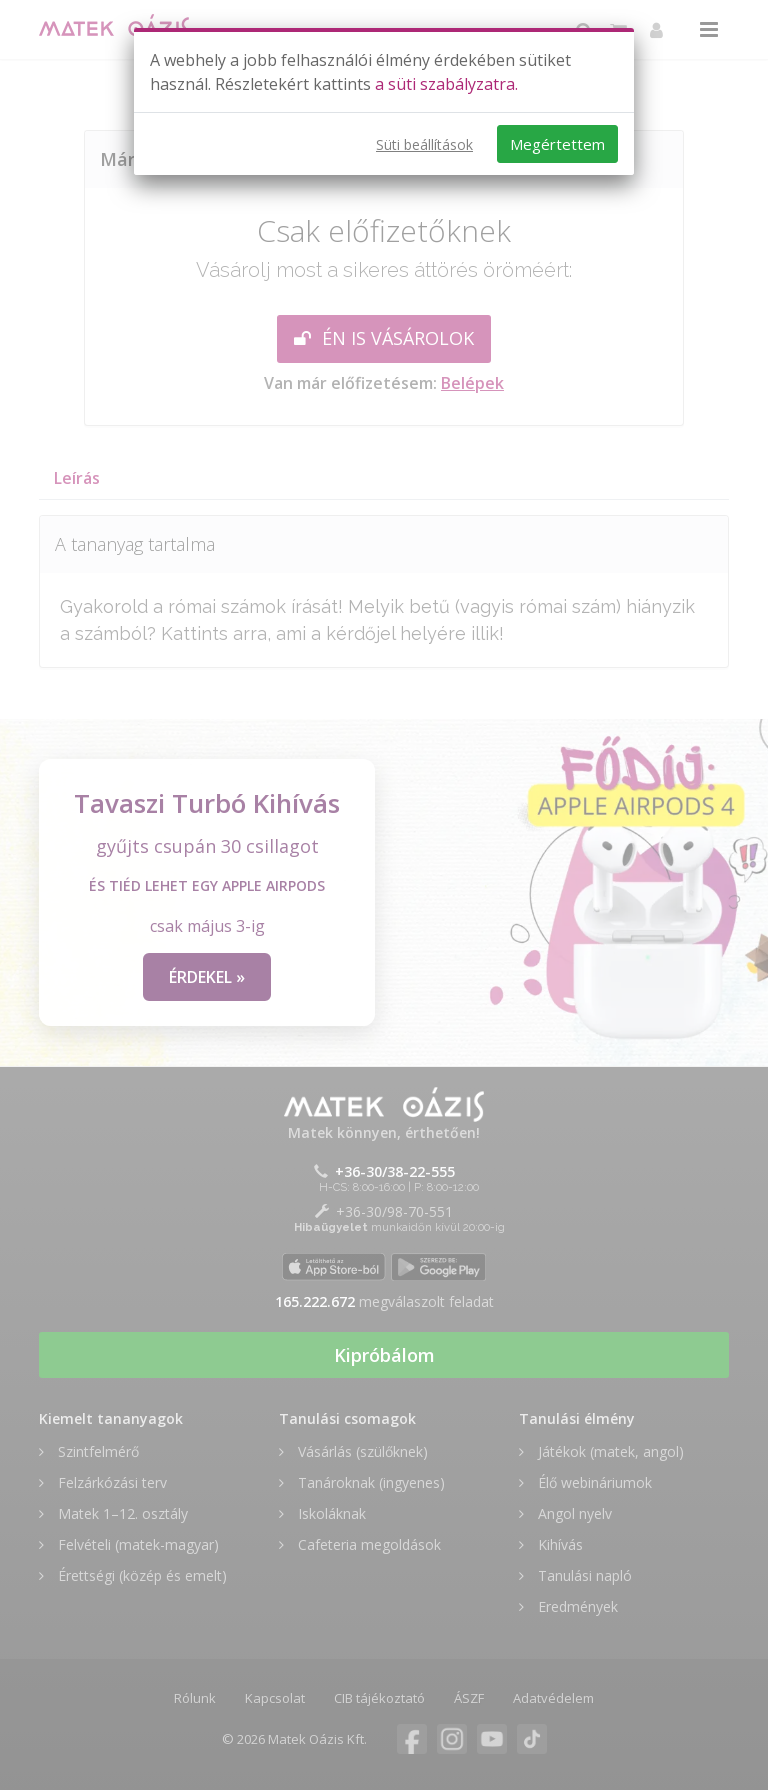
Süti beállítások (424, 144)
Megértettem (557, 144)
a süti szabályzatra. (446, 84)
